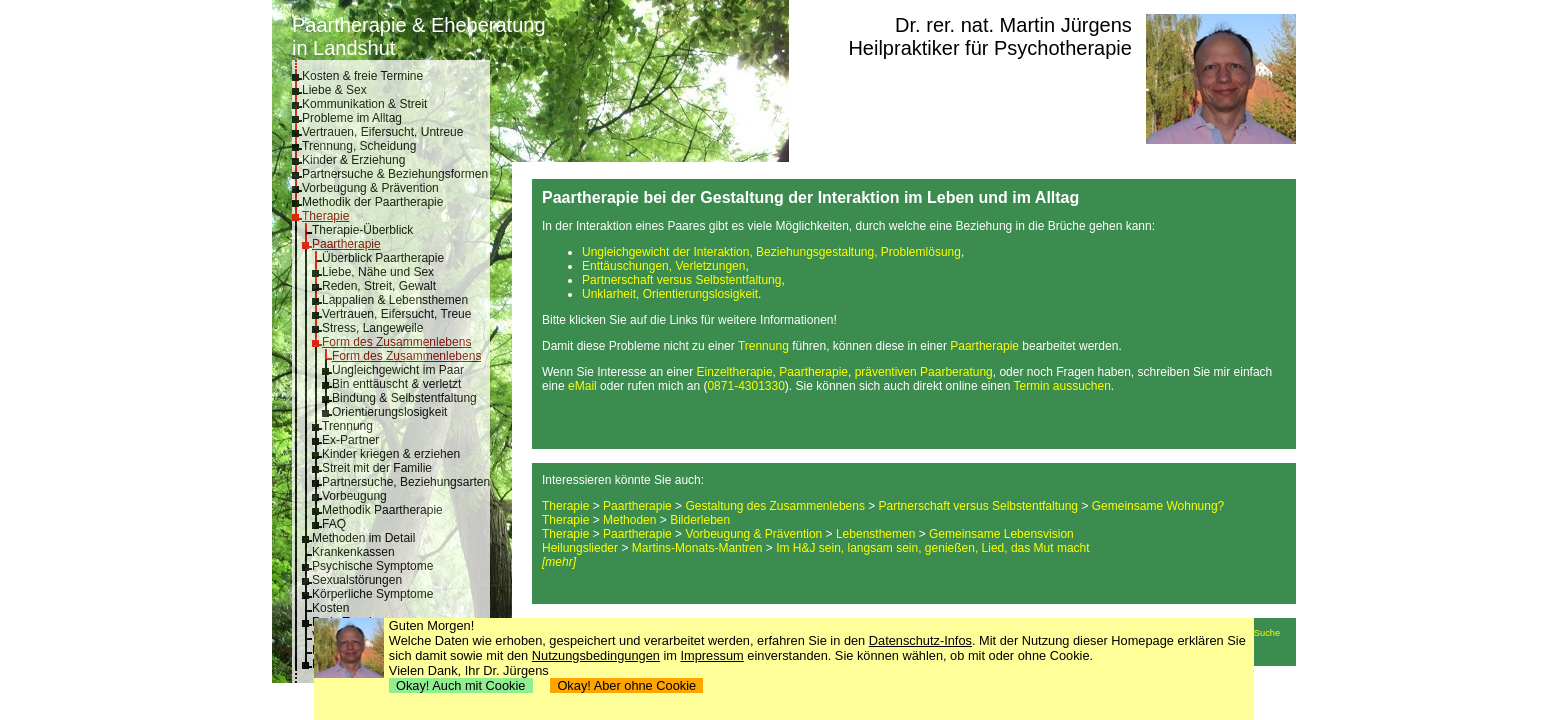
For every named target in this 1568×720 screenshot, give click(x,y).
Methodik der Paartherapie (372, 202)
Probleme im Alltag (352, 118)
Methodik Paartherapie (382, 510)
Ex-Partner (350, 440)
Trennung (347, 426)
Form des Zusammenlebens (396, 342)
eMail (582, 386)
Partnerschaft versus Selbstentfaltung (681, 280)
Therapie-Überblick (362, 230)
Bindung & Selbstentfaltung (404, 398)
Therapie (325, 216)
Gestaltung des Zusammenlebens (774, 506)
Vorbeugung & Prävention (370, 188)
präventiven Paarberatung (924, 372)
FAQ (334, 524)
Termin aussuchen (1061, 386)
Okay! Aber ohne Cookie (626, 685)
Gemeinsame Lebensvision (1001, 534)
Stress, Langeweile (372, 328)
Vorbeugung (354, 496)
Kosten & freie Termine (362, 76)
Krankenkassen (353, 552)
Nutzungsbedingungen (596, 655)
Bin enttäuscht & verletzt (396, 384)
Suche (1267, 633)
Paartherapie (346, 244)
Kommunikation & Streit (364, 104)
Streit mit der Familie (377, 468)
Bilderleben (700, 520)
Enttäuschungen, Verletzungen (663, 266)
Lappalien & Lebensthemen (395, 300)
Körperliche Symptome (372, 594)
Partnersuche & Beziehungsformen (395, 174)
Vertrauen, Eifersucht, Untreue (382, 132)
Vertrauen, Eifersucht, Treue (396, 314)
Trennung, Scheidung (359, 146)
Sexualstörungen (357, 580)
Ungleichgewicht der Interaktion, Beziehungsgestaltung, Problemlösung (771, 252)
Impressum (712, 655)
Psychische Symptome (372, 566)
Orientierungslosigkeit (389, 412)
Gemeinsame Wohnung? (1158, 506)
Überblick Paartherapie (383, 258)
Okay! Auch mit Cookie (461, 685)
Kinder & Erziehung (353, 160)
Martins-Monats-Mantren (697, 548)
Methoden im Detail (363, 538)
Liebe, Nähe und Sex (378, 272)
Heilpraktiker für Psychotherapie (989, 48)
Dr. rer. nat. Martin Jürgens (1013, 25)
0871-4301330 (745, 386)
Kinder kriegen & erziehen (391, 454)
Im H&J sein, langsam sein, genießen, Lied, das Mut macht (932, 548)
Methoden (629, 520)
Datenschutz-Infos (920, 640)
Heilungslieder (580, 548)
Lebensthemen (875, 534)
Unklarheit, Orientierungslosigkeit (670, 294)
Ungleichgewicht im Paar (398, 370)
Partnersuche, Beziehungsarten (406, 482)
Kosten (330, 608)
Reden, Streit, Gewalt (379, 286)
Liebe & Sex (334, 90)
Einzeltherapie (735, 372)
